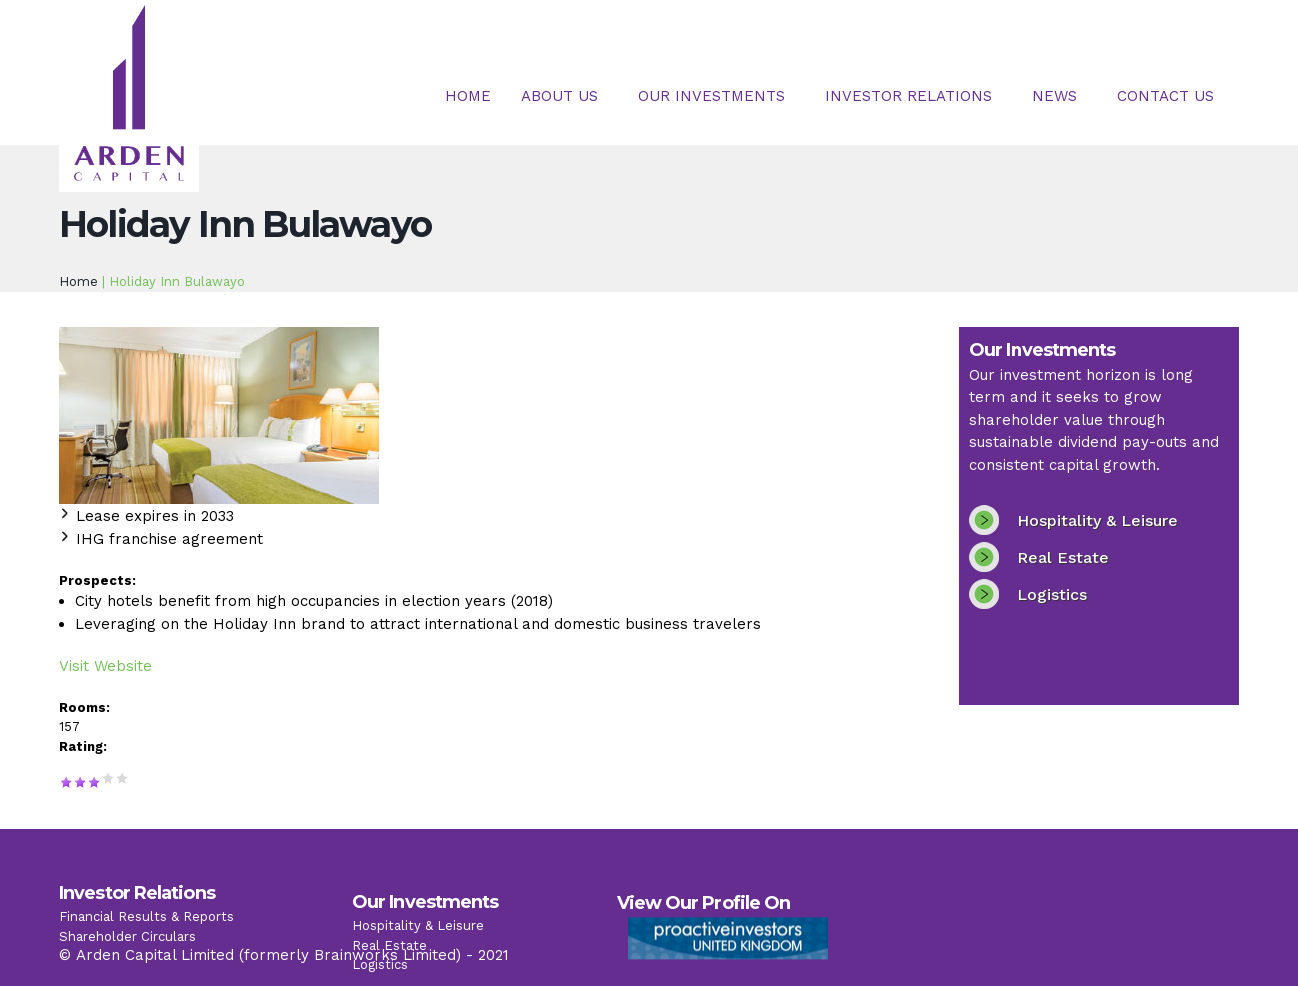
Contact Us (1165, 96)
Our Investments (711, 96)
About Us (559, 96)
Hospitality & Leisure (1097, 520)
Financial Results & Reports (146, 932)
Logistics (1052, 594)
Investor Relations (908, 96)
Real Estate (1063, 557)
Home (468, 96)
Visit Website (105, 666)
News (1054, 96)
